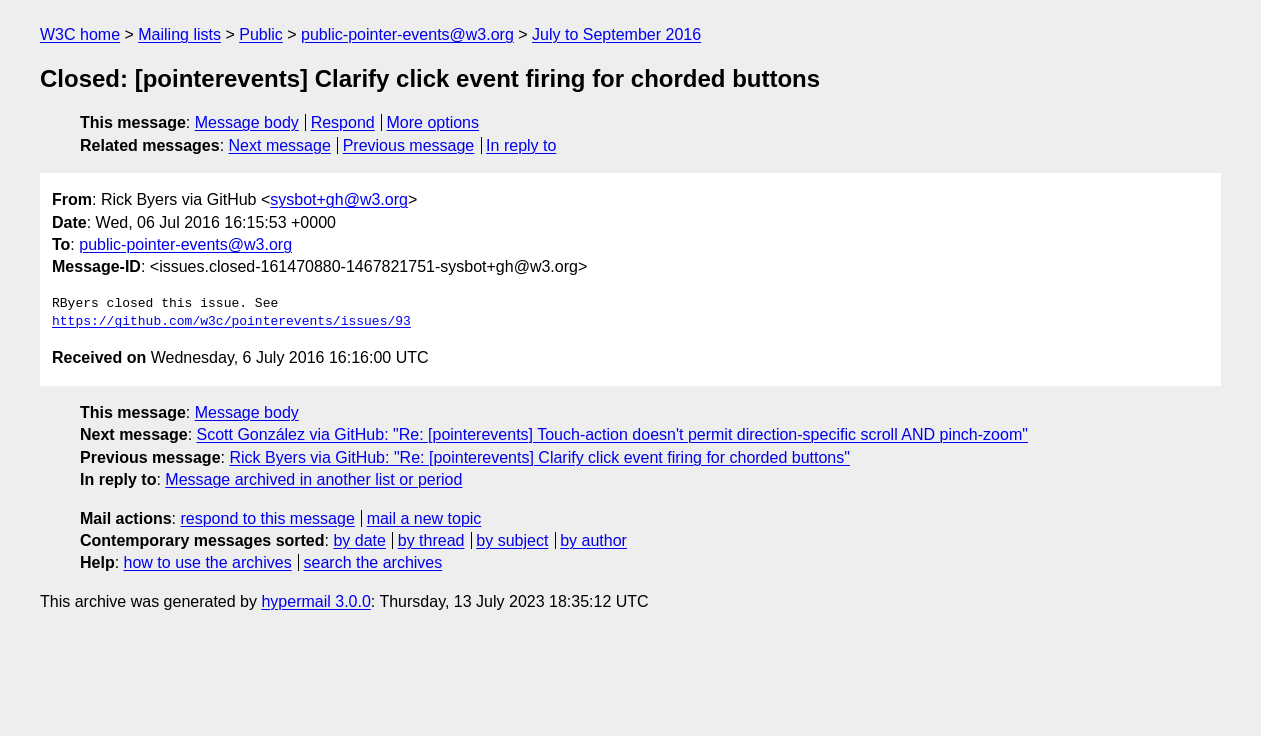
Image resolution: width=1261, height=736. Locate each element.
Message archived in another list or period (313, 479)
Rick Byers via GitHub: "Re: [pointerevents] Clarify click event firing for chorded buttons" (539, 457)
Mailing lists (179, 34)
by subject (512, 540)
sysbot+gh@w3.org (339, 199)
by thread (431, 540)
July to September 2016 (616, 34)
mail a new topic (424, 518)
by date (359, 540)
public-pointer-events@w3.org (407, 34)
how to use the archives (208, 562)
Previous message (409, 145)
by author (593, 540)
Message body (247, 122)
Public (261, 34)
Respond (343, 122)
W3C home (80, 34)
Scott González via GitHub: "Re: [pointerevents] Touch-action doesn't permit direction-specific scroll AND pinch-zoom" (612, 434)
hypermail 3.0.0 (315, 601)
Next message (280, 145)
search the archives (373, 562)
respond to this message (267, 518)
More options (433, 122)
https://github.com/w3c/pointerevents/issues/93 (231, 322)
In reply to (521, 145)
